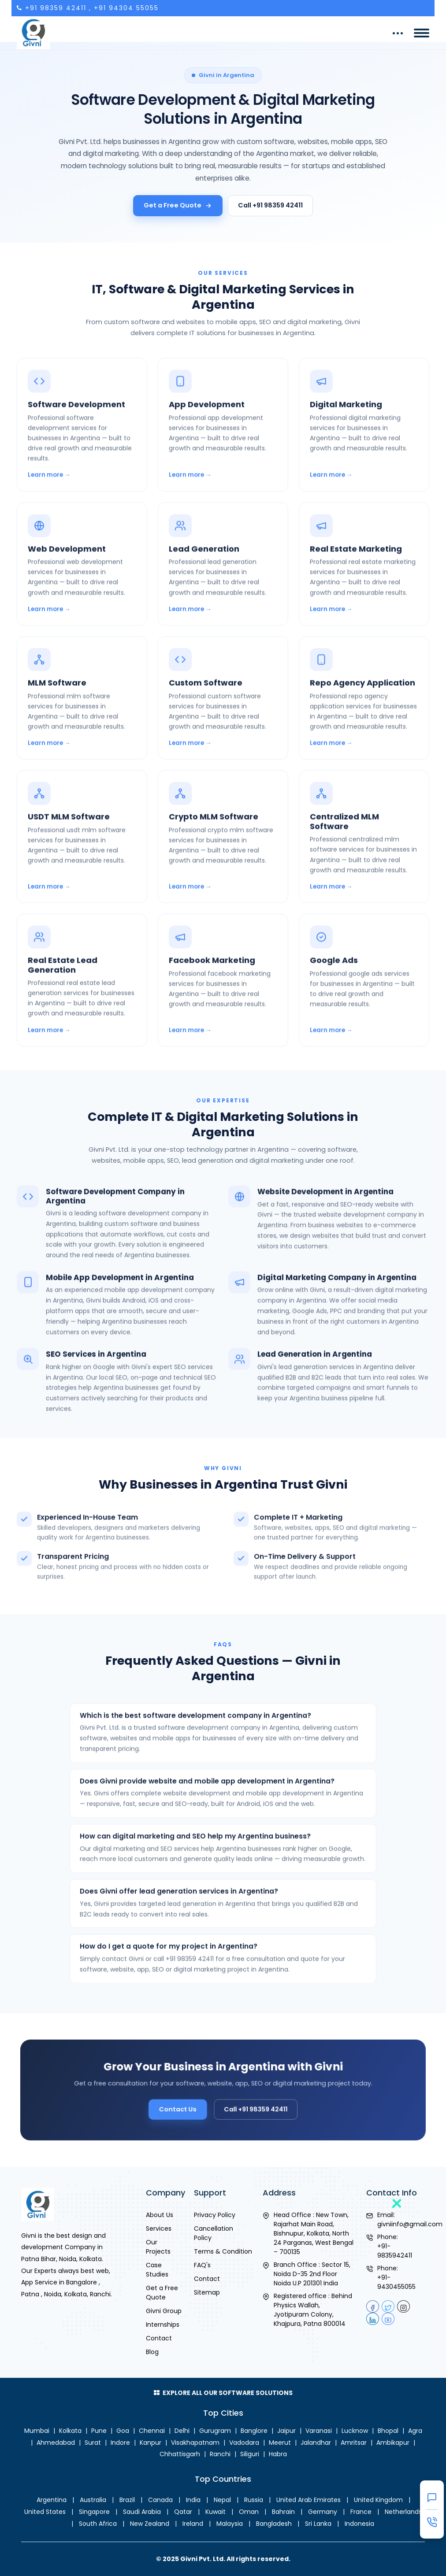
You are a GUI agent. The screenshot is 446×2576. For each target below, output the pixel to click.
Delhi (182, 2430)
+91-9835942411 (394, 2251)
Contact (159, 2338)
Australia (93, 2499)
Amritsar (354, 2442)
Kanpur (150, 2442)
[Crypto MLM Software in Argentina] (223, 862)
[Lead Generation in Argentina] (223, 589)
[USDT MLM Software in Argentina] (82, 862)
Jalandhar (316, 2442)
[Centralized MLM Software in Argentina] (364, 862)
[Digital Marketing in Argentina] (364, 450)
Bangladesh (274, 2523)
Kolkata (70, 2430)
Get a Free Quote (178, 205)
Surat (93, 2442)
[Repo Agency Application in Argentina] (364, 723)
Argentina (52, 2499)
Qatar (183, 2511)
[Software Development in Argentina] (82, 450)
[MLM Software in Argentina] (82, 723)
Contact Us (188, 2104)
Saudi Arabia (142, 2511)
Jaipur (286, 2430)
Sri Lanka (318, 2523)
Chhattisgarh (180, 2454)
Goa (122, 2430)
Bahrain (283, 2511)
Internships (162, 2324)
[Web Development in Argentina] (82, 589)
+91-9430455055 (396, 2282)
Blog (152, 2351)
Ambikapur (392, 2442)
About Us (159, 2214)
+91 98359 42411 (55, 8)
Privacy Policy (214, 2214)
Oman (249, 2511)
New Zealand (149, 2523)
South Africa (98, 2523)
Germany (322, 2511)
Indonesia (359, 2523)
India (193, 2499)
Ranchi (220, 2454)
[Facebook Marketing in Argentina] (223, 1005)
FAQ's (202, 2265)
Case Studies (157, 2270)
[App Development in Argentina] (223, 450)
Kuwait (215, 2511)
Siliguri (249, 2454)
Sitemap (207, 2292)
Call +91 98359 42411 (270, 205)
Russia (253, 2499)
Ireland (192, 2523)
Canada (160, 2499)
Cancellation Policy (213, 2233)
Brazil (127, 2499)
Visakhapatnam (195, 2442)
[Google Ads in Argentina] (364, 1005)
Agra (415, 2430)
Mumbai (36, 2430)
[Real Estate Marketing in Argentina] (364, 589)
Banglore (254, 2430)
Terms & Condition (223, 2251)
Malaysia (229, 2523)
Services (158, 2228)
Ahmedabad (56, 2442)
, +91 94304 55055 (124, 8)
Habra (278, 2454)
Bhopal (388, 2430)
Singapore (94, 2511)
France (361, 2511)
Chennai (152, 2430)
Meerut (280, 2442)
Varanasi (318, 2430)
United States (45, 2511)
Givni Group (164, 2310)
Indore (120, 2442)
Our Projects (158, 2247)
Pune (99, 2430)
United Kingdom (378, 2499)
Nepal (222, 2499)
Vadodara (244, 2442)
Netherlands (403, 2511)
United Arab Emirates (308, 2499)
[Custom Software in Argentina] (223, 723)
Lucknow (355, 2430)
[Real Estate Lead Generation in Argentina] (82, 1005)
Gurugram (215, 2430)
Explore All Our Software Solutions (223, 2392)
